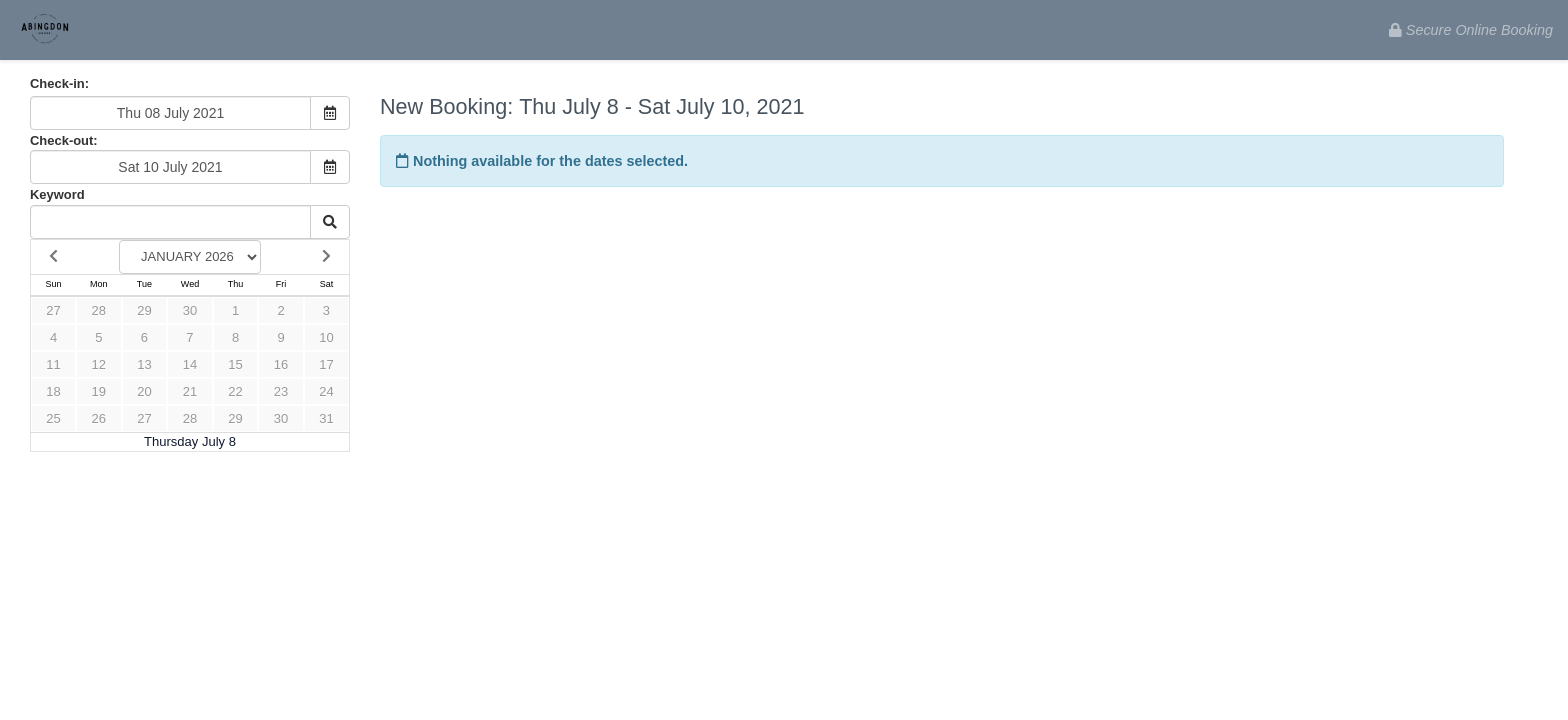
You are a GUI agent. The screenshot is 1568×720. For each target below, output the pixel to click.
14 (190, 364)
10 (326, 337)
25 (53, 418)
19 (99, 391)
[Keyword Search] (170, 222)
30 (190, 310)
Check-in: (59, 83)
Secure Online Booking (1471, 30)
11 (53, 364)
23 (281, 391)
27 (53, 310)
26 (99, 418)
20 (144, 391)
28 (99, 310)
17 (326, 364)
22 (235, 391)
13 (144, 364)
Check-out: (64, 140)
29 (144, 310)
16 (281, 364)
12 (99, 364)
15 (235, 364)
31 (326, 418)
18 (53, 391)
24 (326, 391)
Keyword (57, 194)
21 (190, 391)
